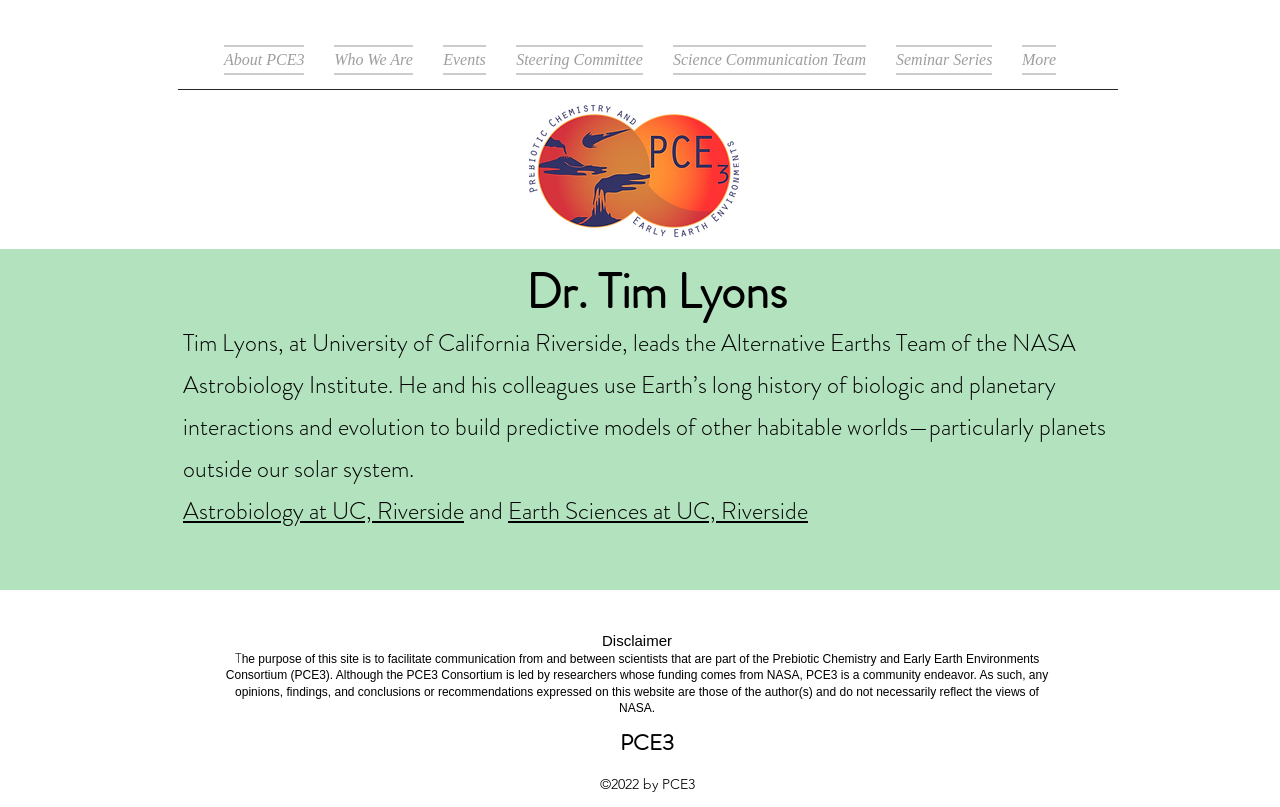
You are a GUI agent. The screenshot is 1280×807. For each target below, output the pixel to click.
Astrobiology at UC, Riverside (323, 511)
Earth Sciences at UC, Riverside (658, 511)
